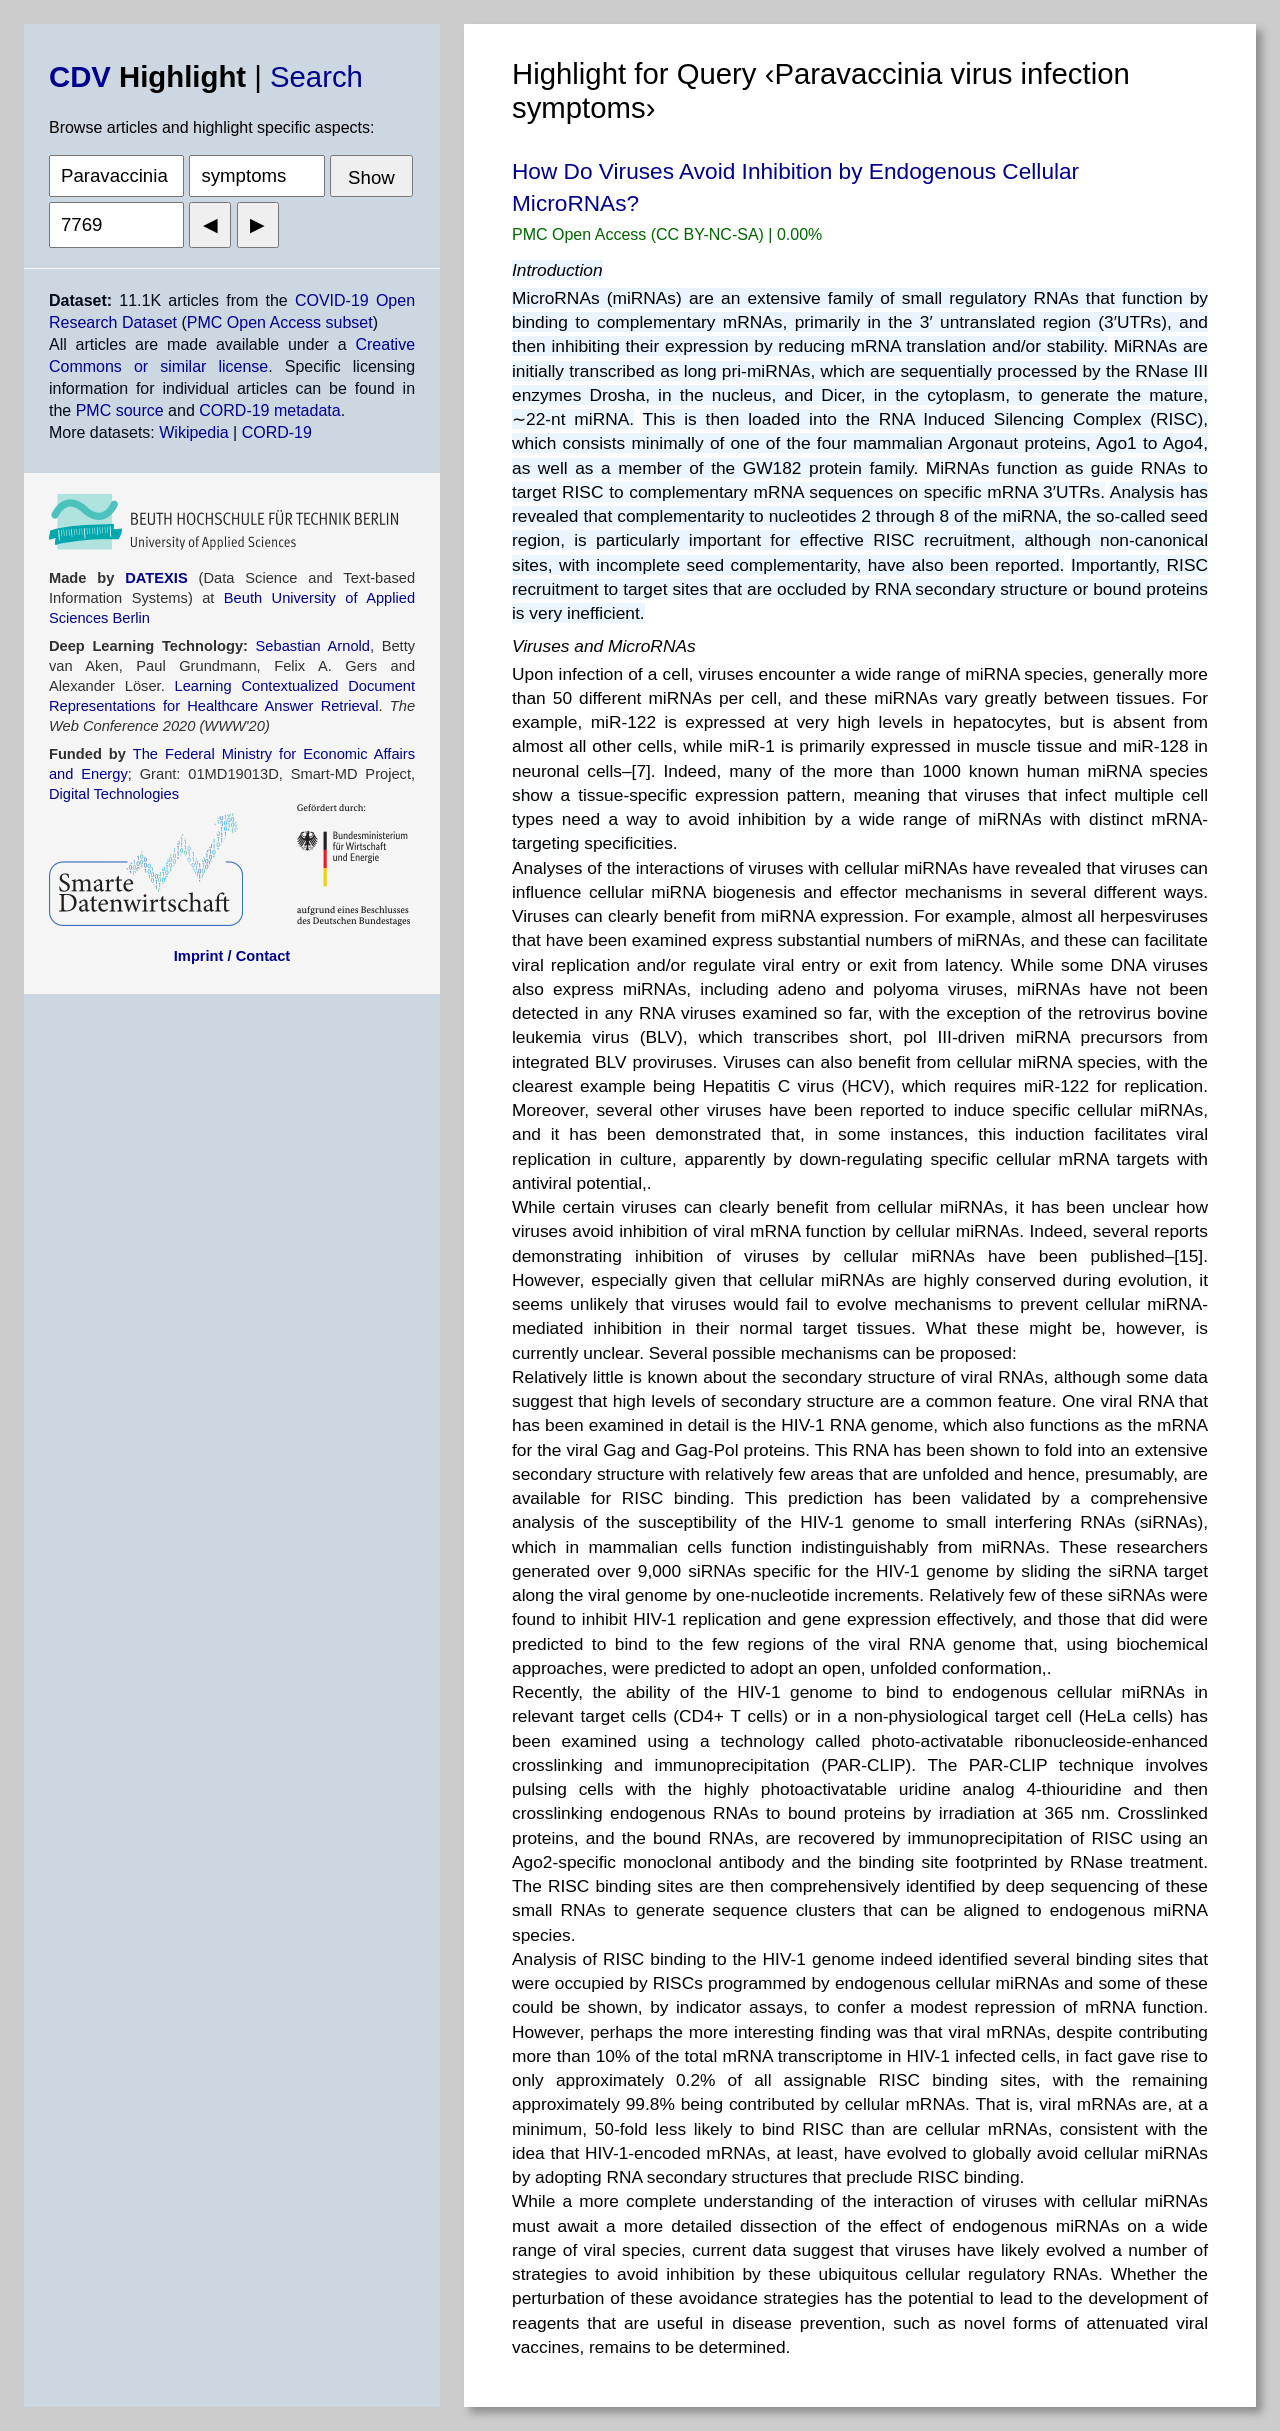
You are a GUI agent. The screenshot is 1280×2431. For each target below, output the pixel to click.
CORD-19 (277, 432)
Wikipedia (193, 432)
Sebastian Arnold (313, 646)
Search (316, 76)
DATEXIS (156, 578)
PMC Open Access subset (280, 322)
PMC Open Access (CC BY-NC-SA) (640, 234)
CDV (80, 76)
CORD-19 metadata (269, 410)
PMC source (120, 410)
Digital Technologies (114, 794)
